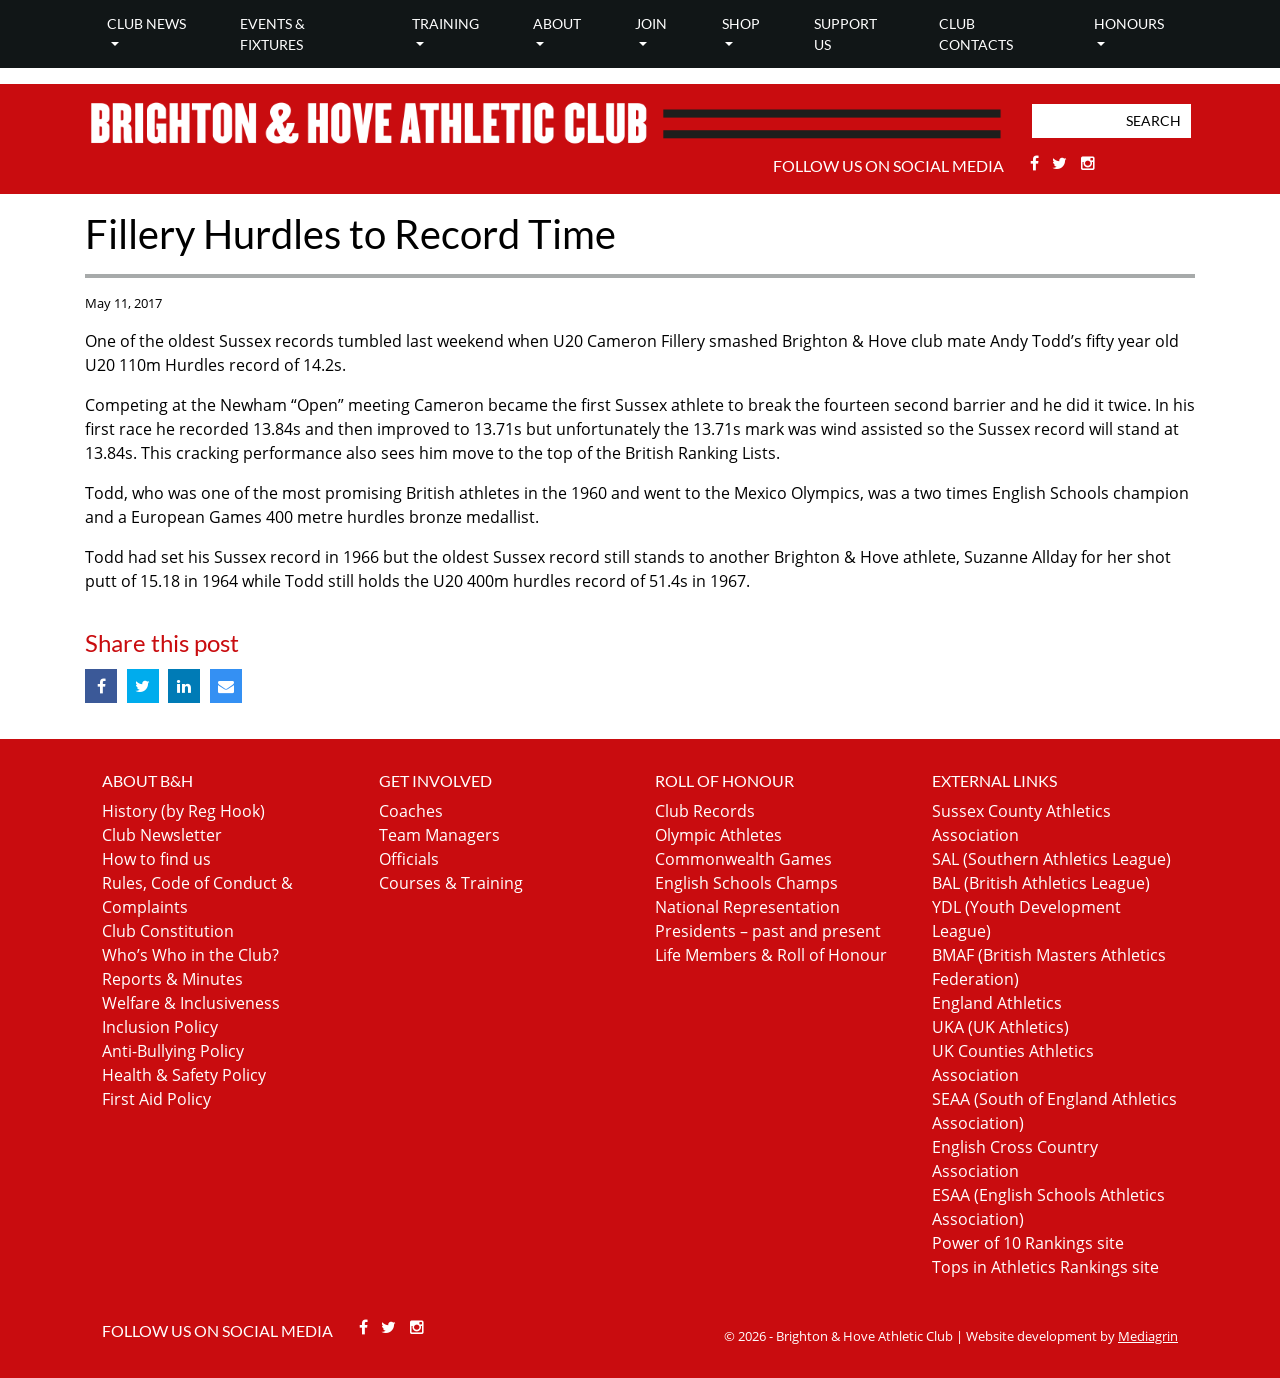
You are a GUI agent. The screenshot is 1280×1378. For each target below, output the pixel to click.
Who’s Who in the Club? (190, 955)
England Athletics (997, 1003)
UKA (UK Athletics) (1000, 1027)
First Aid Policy (156, 1099)
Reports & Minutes (172, 979)
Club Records (705, 811)
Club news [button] (146, 23)
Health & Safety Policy (184, 1075)
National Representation (747, 907)
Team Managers (439, 835)
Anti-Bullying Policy (173, 1051)
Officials (409, 859)
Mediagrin (1148, 1336)
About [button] (557, 23)
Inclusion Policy (160, 1027)
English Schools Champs (746, 883)
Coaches (411, 811)
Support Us (845, 34)
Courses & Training (451, 883)
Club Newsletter (162, 835)
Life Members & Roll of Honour (771, 955)
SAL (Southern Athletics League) (1051, 859)
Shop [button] (741, 23)
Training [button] (445, 23)
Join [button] (651, 23)
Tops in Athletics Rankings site (1045, 1267)
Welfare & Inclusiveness (191, 1003)
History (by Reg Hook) (183, 811)
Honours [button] (1129, 23)
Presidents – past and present (768, 931)
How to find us (156, 859)
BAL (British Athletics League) (1041, 883)
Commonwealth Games (743, 859)
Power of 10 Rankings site (1028, 1243)
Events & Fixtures (272, 34)
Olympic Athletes (718, 835)
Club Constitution (168, 931)
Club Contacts (976, 34)
